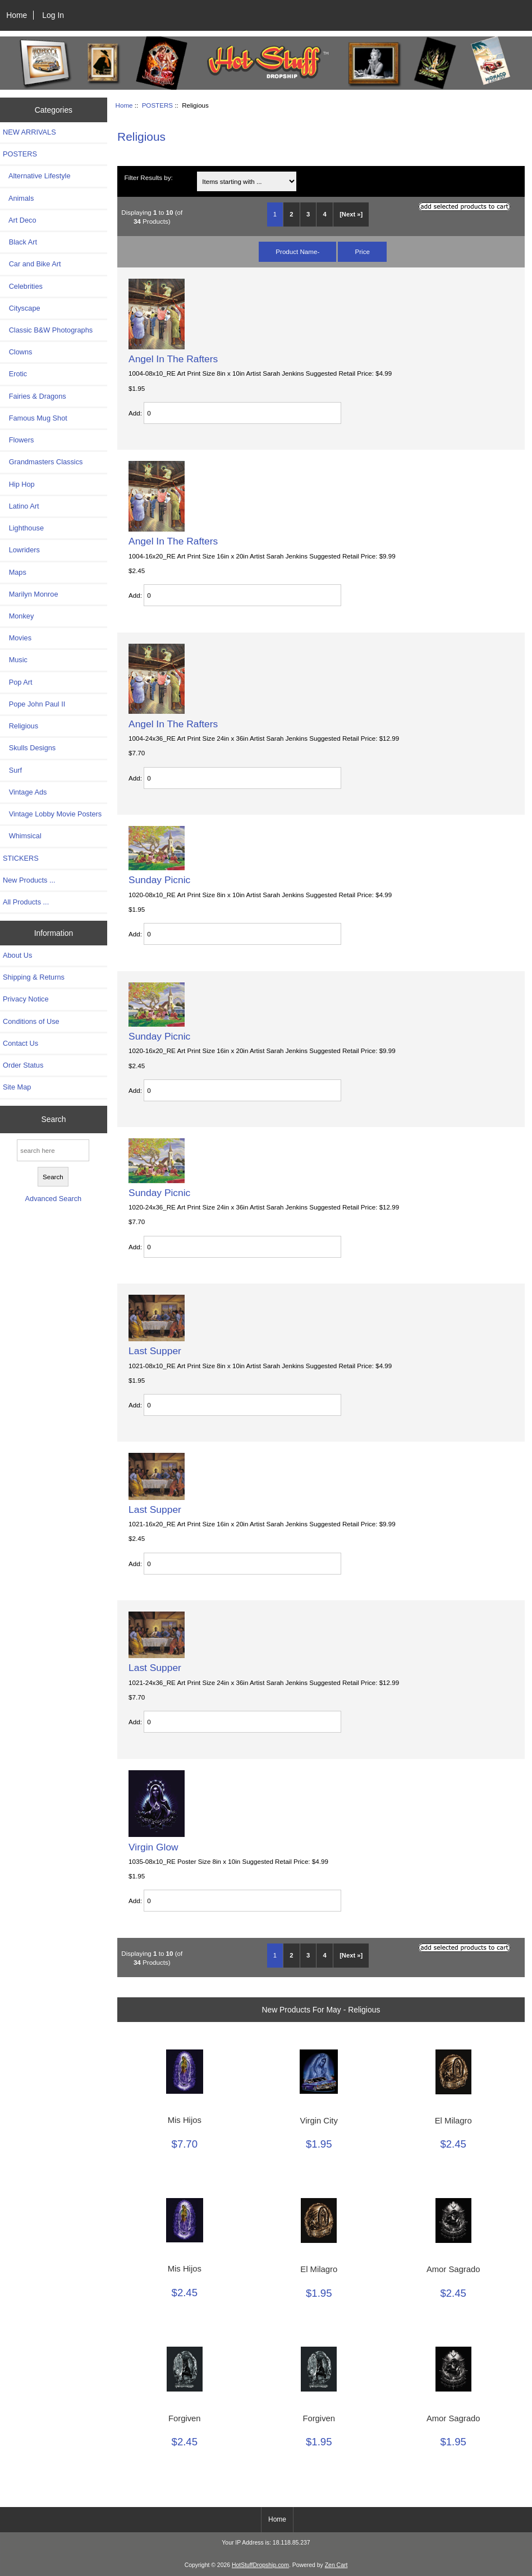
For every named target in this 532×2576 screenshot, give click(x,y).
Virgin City (319, 2120)
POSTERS (157, 105)
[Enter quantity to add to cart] (242, 413)
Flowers (18, 440)
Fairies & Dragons (34, 396)
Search (53, 1119)
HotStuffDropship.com (260, 2565)
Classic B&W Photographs (48, 330)
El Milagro (453, 2120)
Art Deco (19, 220)
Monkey (18, 616)
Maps (14, 572)
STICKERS (21, 858)
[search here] (53, 1150)
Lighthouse (23, 528)
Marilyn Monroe (30, 594)
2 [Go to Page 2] (291, 214)
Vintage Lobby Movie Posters (52, 814)
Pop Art (17, 682)
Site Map (17, 1087)
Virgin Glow (153, 1847)
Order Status (23, 1065)
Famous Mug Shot (35, 418)
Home (16, 15)
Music (15, 659)
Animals (18, 198)
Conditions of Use (31, 1021)
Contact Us (20, 1043)
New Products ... (29, 880)
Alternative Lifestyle (36, 176)
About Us (17, 955)
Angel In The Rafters (173, 358)
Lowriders (21, 550)
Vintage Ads (25, 792)
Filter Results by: (148, 177)
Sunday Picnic (159, 879)
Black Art (20, 242)
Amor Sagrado (453, 2269)
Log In (53, 15)
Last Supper (155, 1350)
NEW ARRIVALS (29, 132)
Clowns (17, 352)
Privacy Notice (25, 999)
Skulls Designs (29, 748)
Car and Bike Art (32, 264)
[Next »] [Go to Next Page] (351, 214)
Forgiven (184, 2418)
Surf (12, 770)
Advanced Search (53, 1198)
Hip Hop (19, 484)
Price (362, 251)
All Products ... (26, 902)
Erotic (15, 374)
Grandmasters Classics (42, 462)
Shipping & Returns (34, 977)
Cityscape (21, 308)
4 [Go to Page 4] (325, 214)
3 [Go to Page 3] (308, 214)
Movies (17, 638)
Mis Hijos (184, 2120)
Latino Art (21, 506)
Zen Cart (336, 2565)
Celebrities (23, 286)
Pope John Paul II (34, 704)
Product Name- (297, 251)
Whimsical (22, 836)
